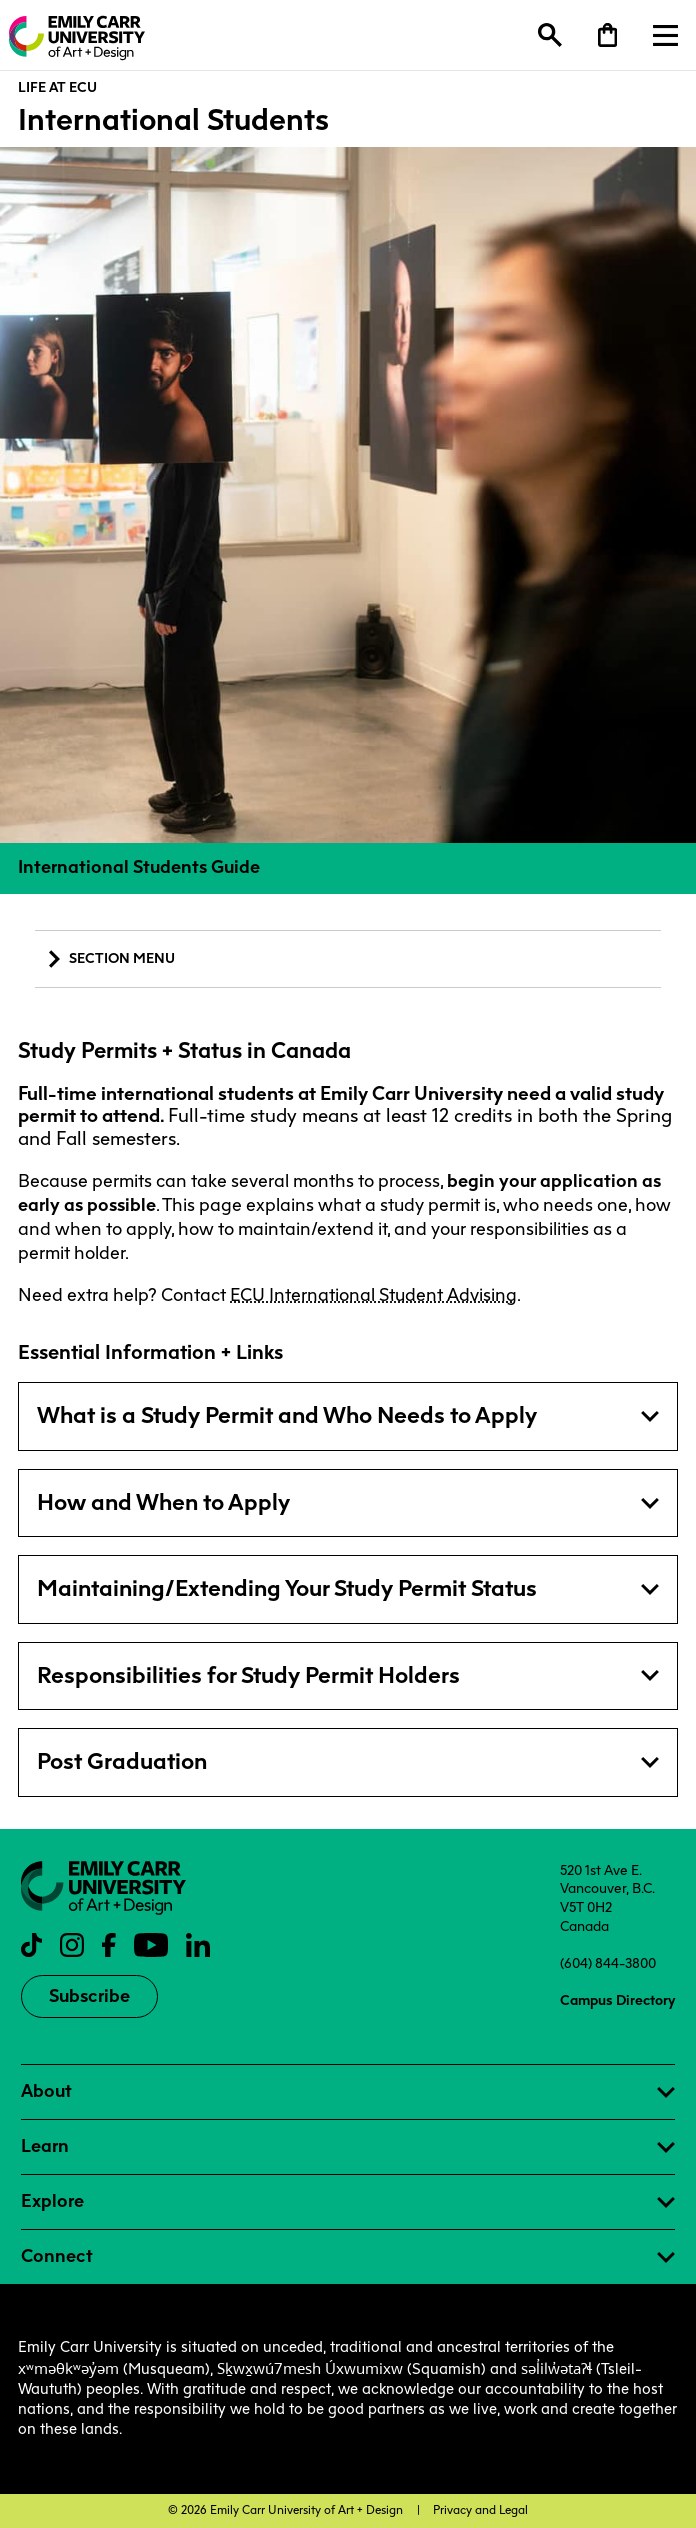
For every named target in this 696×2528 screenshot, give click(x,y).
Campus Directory (617, 2000)
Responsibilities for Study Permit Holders (248, 1675)
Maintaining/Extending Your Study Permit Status (287, 1588)
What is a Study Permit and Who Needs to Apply (287, 1415)
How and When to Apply (163, 1502)
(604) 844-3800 (608, 1963)
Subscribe (89, 1996)
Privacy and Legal (480, 2510)
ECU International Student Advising (373, 1295)
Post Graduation (122, 1761)
